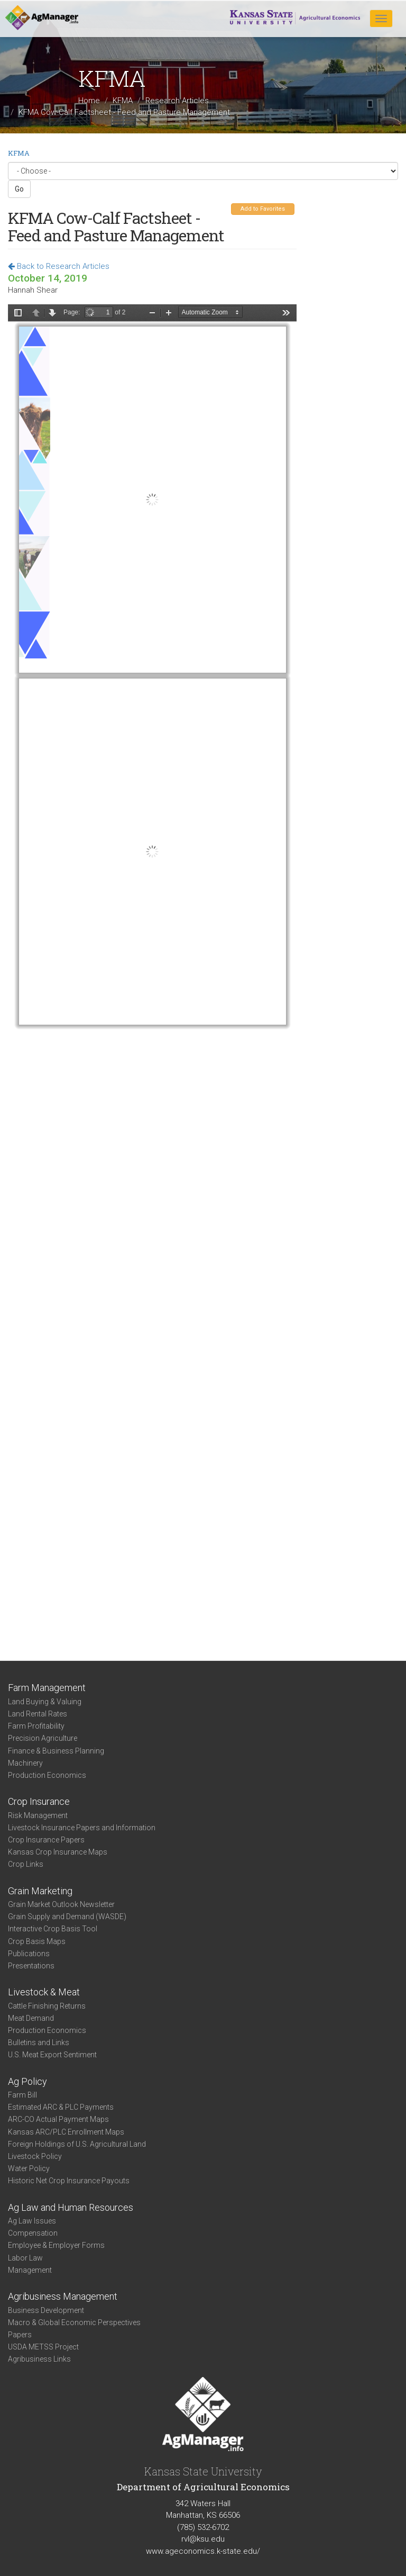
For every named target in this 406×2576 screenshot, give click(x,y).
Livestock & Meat (44, 1991)
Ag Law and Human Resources (70, 2207)
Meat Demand (31, 2018)
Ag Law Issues (32, 2221)
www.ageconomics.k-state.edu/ (203, 2551)
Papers (20, 2334)
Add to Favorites (263, 208)
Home (89, 100)
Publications (29, 1953)
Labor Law (25, 2258)
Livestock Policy (35, 2156)
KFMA (123, 100)
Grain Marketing (40, 1890)
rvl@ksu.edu (203, 2539)
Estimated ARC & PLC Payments (61, 2107)
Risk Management (38, 1815)
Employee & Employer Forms (56, 2245)
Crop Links (25, 1864)
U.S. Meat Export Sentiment (52, 2054)
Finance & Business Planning (56, 1751)
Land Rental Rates (37, 1714)
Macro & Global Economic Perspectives (74, 2322)
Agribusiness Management (62, 2296)
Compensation (33, 2233)
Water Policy (29, 2168)
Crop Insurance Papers (46, 1840)
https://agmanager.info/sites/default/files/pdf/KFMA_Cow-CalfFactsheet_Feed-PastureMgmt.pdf (152, 966)
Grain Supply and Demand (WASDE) (67, 1916)
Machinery (25, 1763)
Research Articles (177, 100)
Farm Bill (22, 2095)
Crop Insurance (39, 1801)
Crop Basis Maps (37, 1941)
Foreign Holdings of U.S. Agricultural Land (77, 2144)
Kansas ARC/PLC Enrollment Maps (66, 2132)
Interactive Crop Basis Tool (52, 1928)
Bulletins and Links (38, 2042)
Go (19, 189)
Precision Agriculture (42, 1738)
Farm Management (47, 1687)
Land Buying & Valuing (44, 1701)
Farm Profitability (36, 1726)
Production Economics (47, 1775)
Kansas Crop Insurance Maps (57, 1852)
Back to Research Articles (58, 266)
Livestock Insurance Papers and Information (81, 1827)
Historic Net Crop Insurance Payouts (69, 2180)
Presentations (31, 1966)
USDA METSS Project (43, 2347)
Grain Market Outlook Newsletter (61, 1904)
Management (30, 2270)
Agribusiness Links (39, 2359)
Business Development (46, 2310)
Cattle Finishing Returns (47, 2006)
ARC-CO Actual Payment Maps (58, 2119)
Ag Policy (27, 2081)
